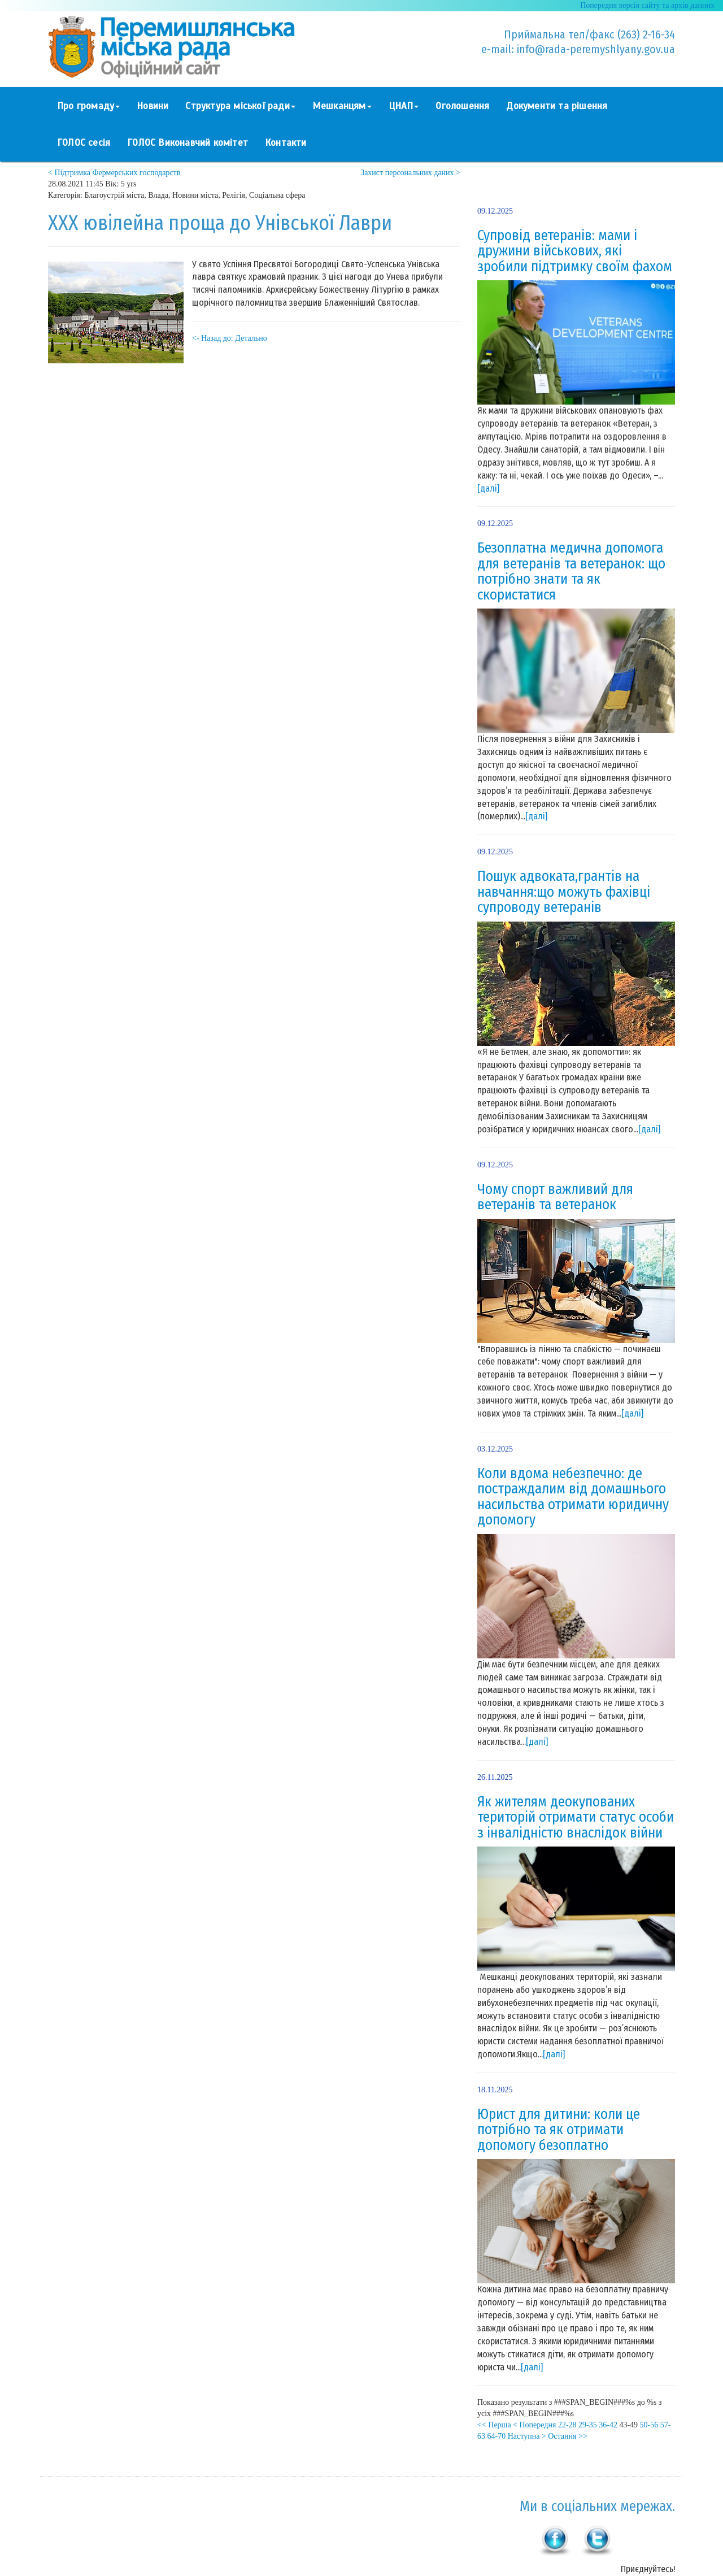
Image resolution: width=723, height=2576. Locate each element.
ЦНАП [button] (404, 106)
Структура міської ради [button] (240, 106)
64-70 (496, 2436)
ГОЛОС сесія (83, 143)
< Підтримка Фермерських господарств (114, 172)
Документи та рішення (556, 106)
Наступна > (527, 2436)
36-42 (608, 2425)
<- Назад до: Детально (229, 338)
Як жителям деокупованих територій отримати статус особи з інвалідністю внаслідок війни (575, 1817)
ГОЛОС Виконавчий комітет (187, 143)
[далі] (488, 488)
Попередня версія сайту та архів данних (647, 5)
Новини (152, 106)
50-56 (649, 2425)
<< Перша (494, 2425)
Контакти (286, 143)
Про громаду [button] (88, 106)
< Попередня (534, 2425)
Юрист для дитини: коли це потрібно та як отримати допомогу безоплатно (558, 2130)
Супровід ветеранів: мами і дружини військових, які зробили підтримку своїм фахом (574, 251)
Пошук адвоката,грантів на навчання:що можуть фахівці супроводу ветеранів (563, 892)
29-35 (587, 2425)
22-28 (567, 2425)
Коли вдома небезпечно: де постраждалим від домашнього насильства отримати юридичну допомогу (573, 1497)
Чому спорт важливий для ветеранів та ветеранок (555, 1197)
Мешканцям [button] (342, 106)
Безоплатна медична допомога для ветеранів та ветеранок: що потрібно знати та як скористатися (571, 571)
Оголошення (462, 106)
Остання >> (567, 2436)
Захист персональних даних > (410, 172)
